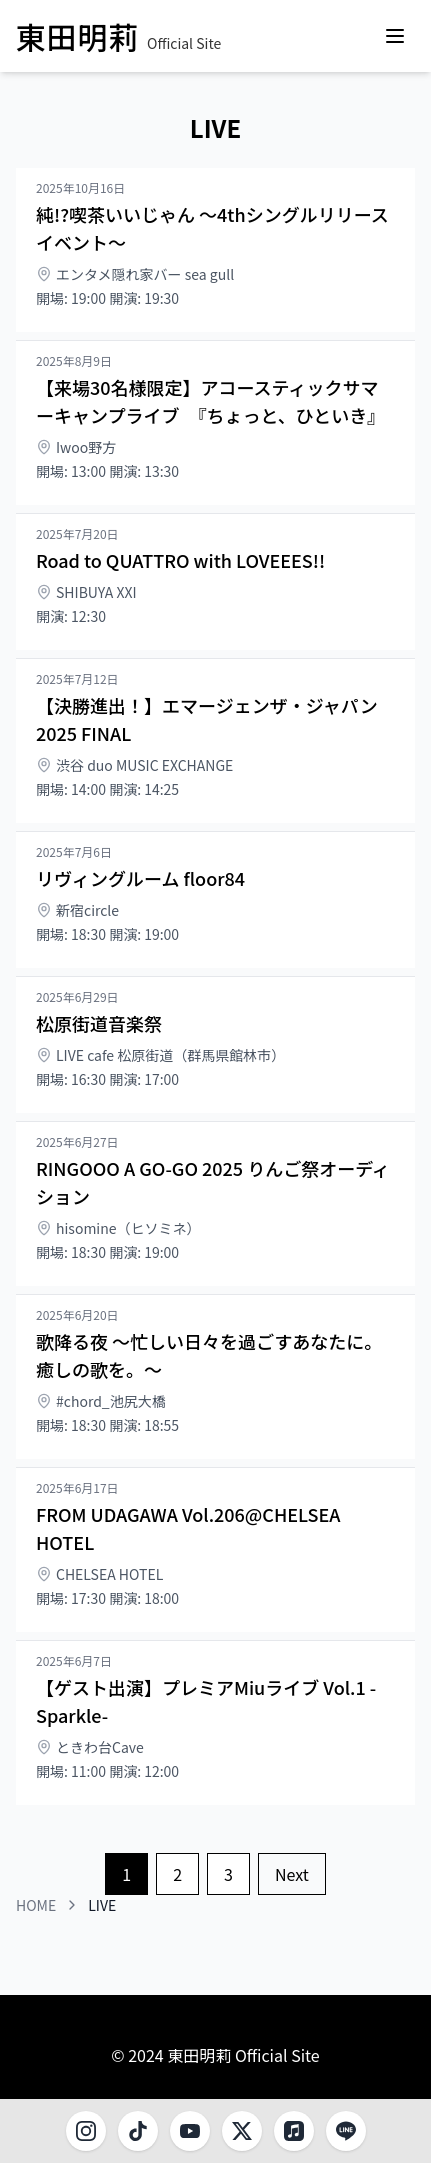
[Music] (294, 2131)
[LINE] (346, 2131)
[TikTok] (138, 2131)
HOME (36, 1905)
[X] (242, 2131)
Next (292, 1874)
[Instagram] (86, 2131)
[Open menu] (395, 36)
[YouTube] (190, 2131)
